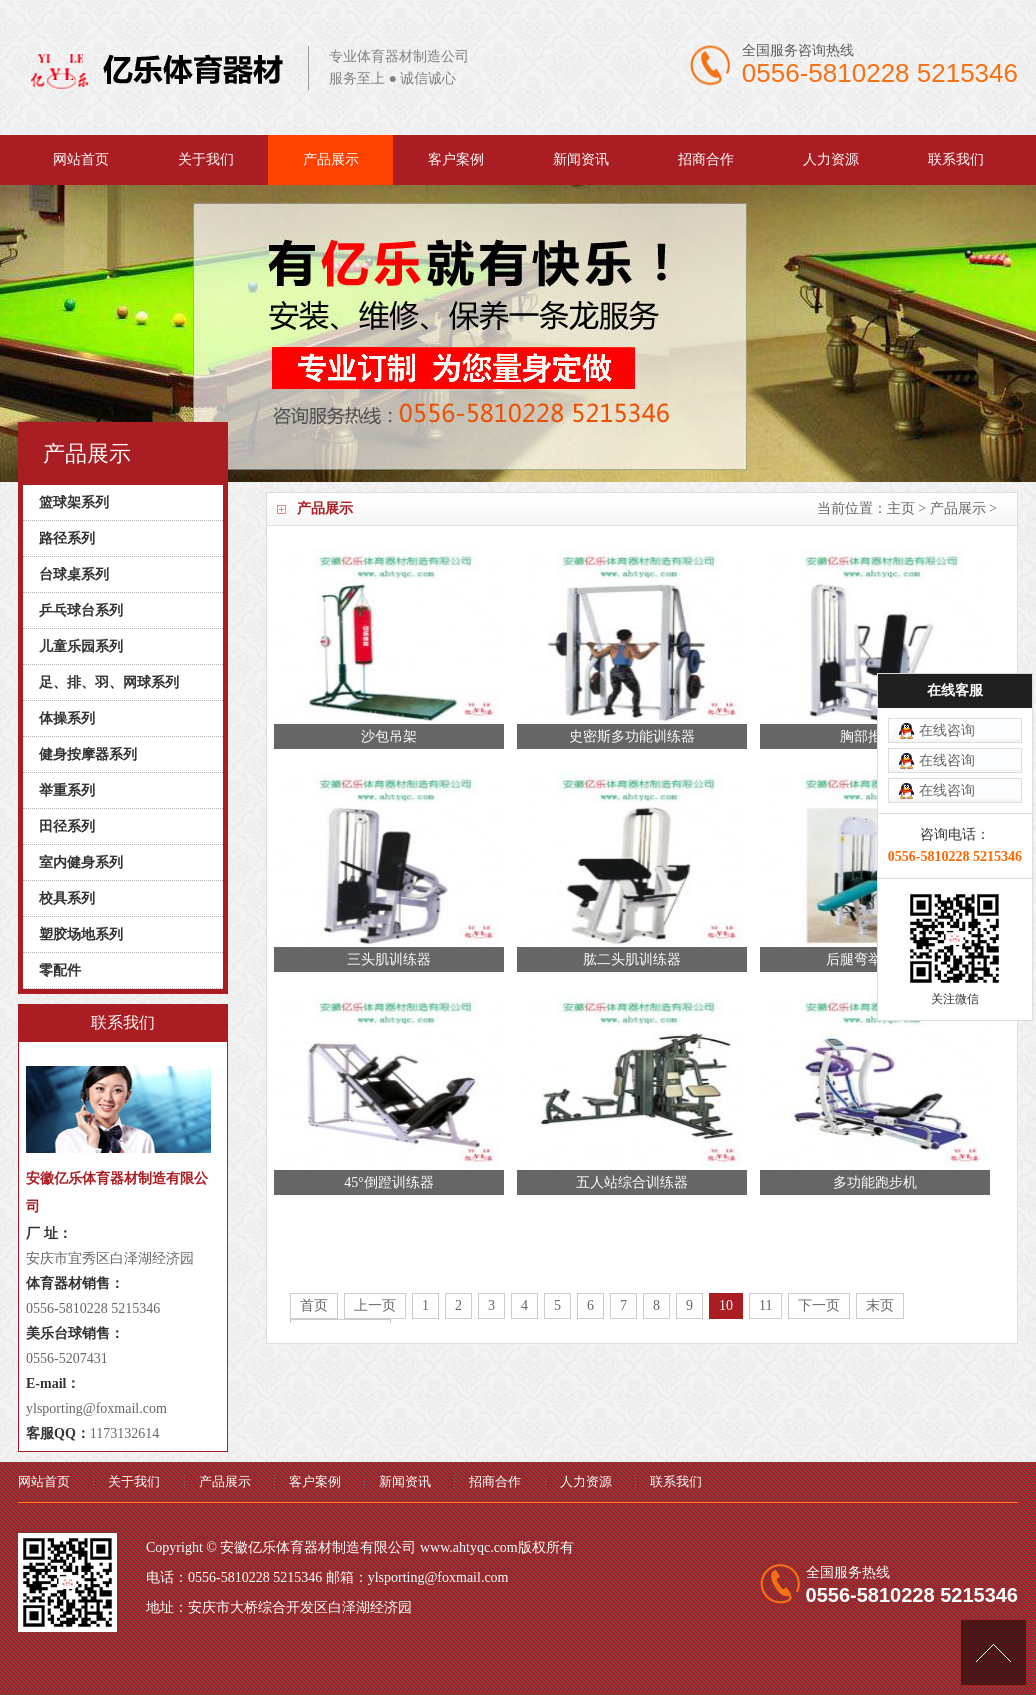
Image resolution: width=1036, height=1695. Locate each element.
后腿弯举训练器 (875, 959)
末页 (880, 1305)
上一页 (375, 1305)
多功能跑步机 (875, 1182)
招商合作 (706, 159)
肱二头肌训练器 (632, 959)
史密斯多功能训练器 (632, 736)
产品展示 (331, 159)
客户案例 (456, 159)
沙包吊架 (389, 736)
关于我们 (206, 159)
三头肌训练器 (389, 959)
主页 (901, 508)
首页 (314, 1305)
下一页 (819, 1305)
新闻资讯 (581, 159)
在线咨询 (947, 640)
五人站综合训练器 (632, 1182)
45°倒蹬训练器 (389, 1182)
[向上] (993, 1652)
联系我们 (956, 159)
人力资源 (831, 159)
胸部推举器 (875, 736)
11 (765, 1305)
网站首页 (81, 159)
